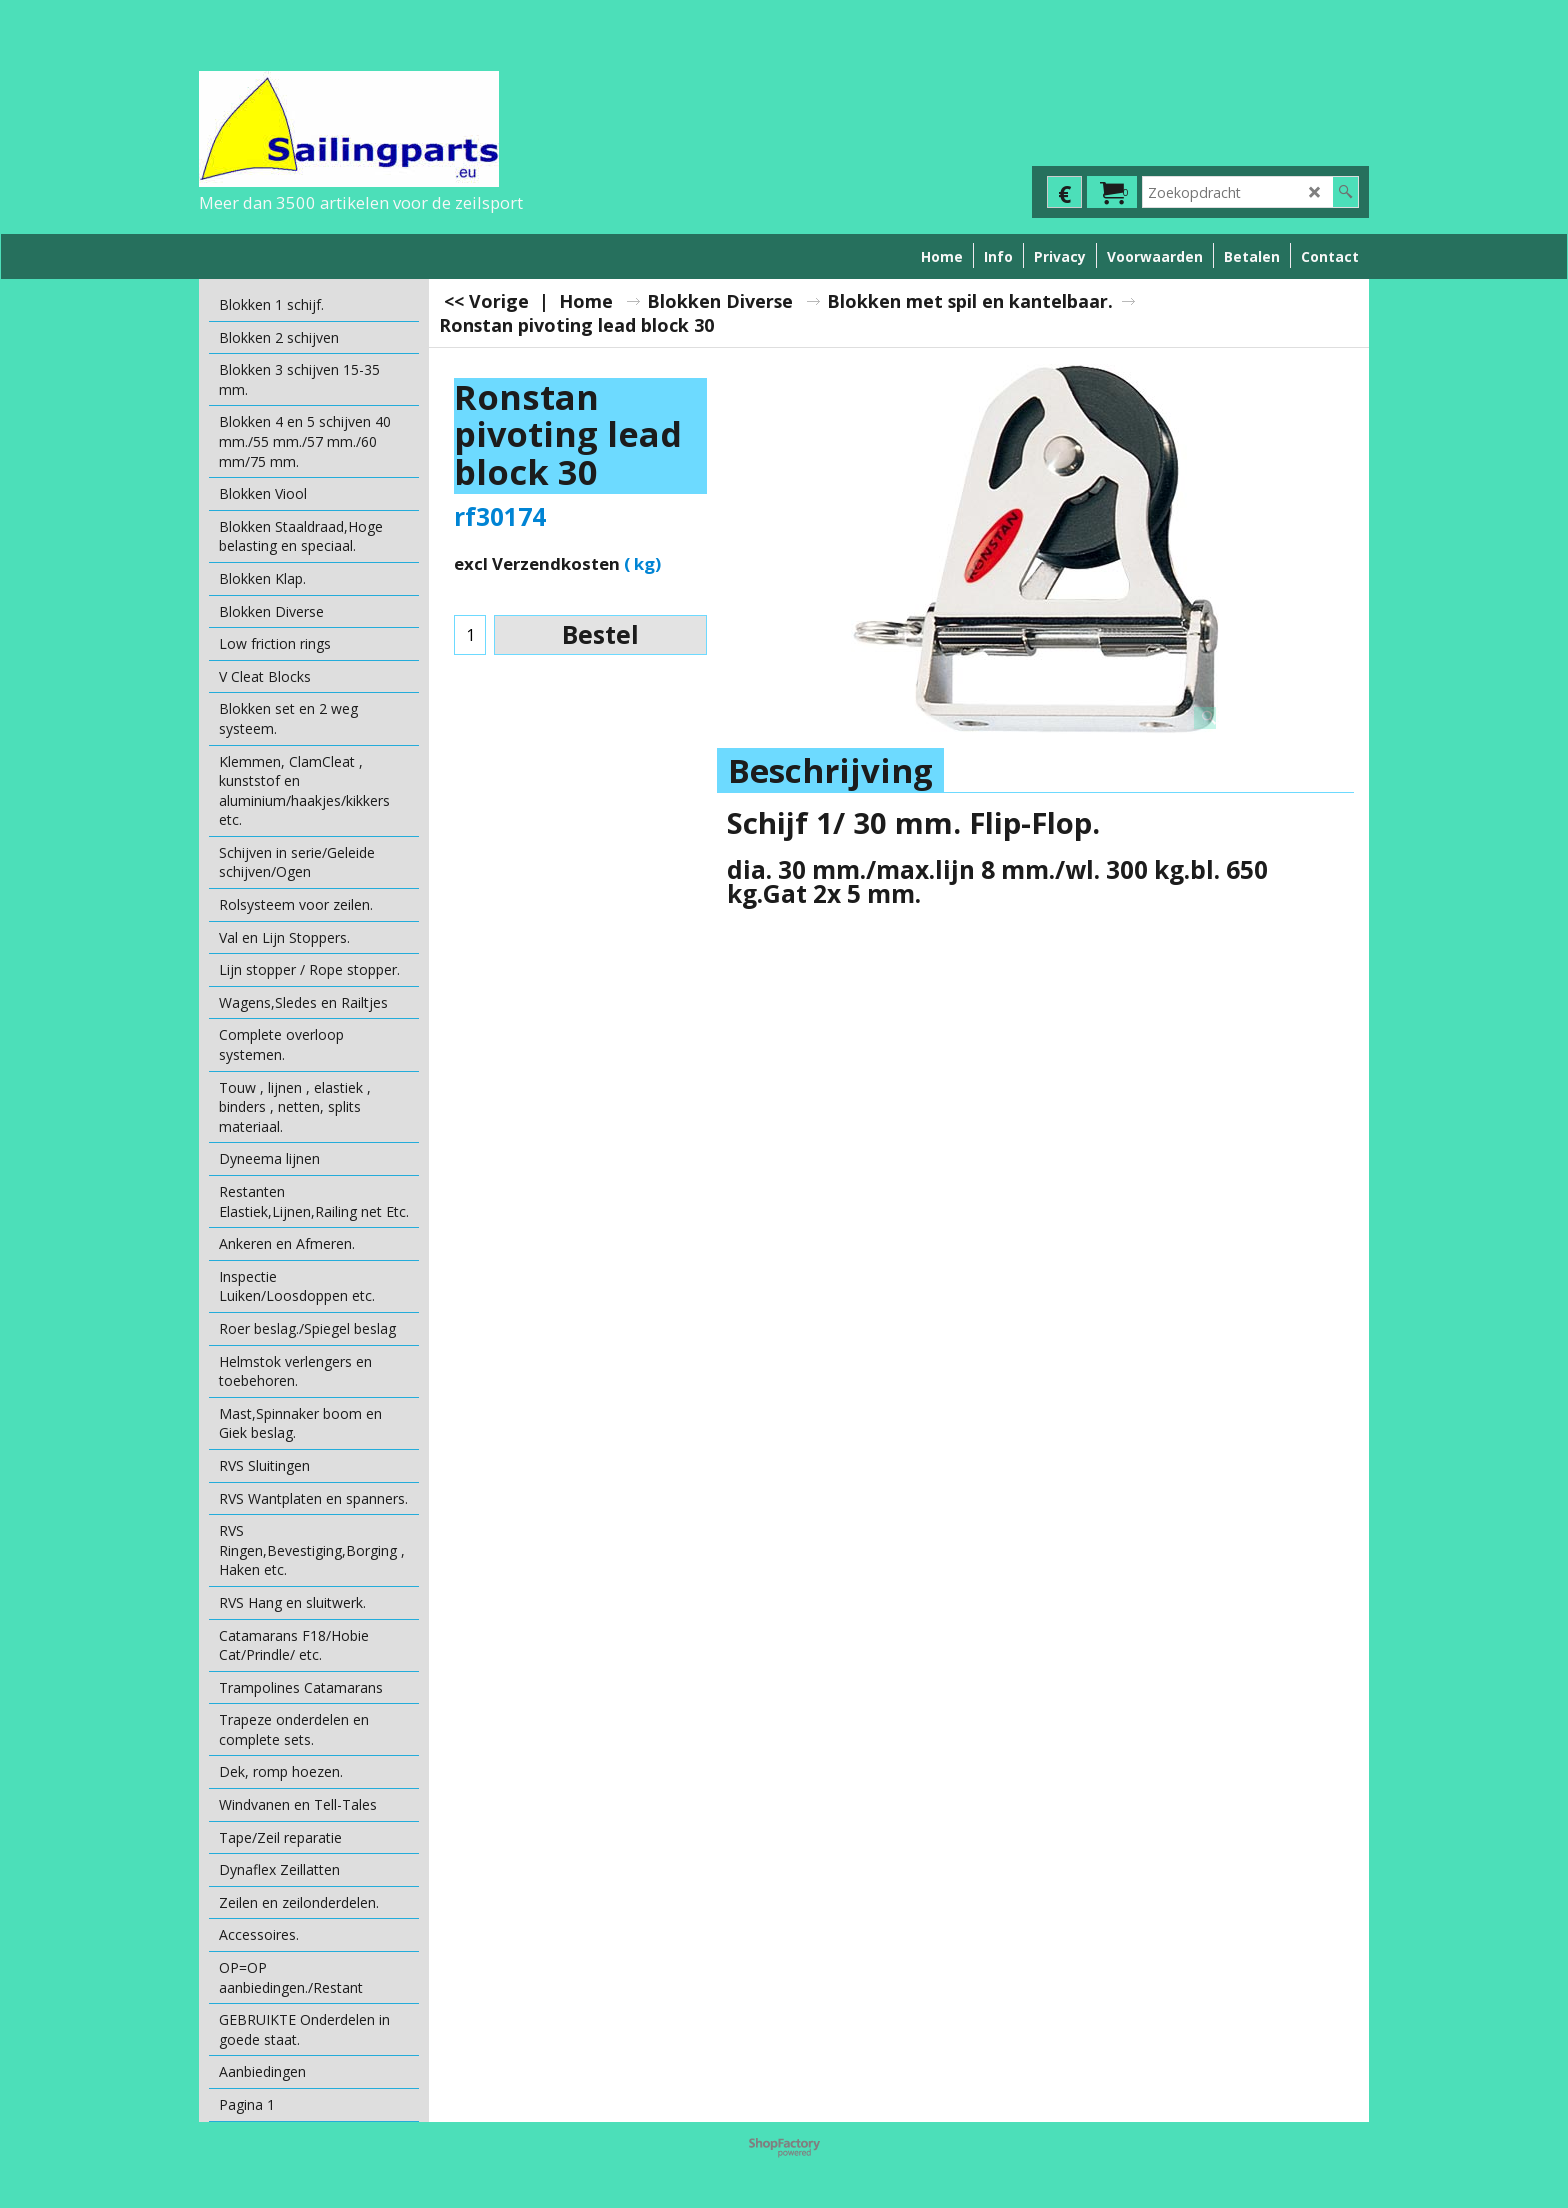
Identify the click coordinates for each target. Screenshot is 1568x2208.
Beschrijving (830, 770)
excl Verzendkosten (537, 563)
